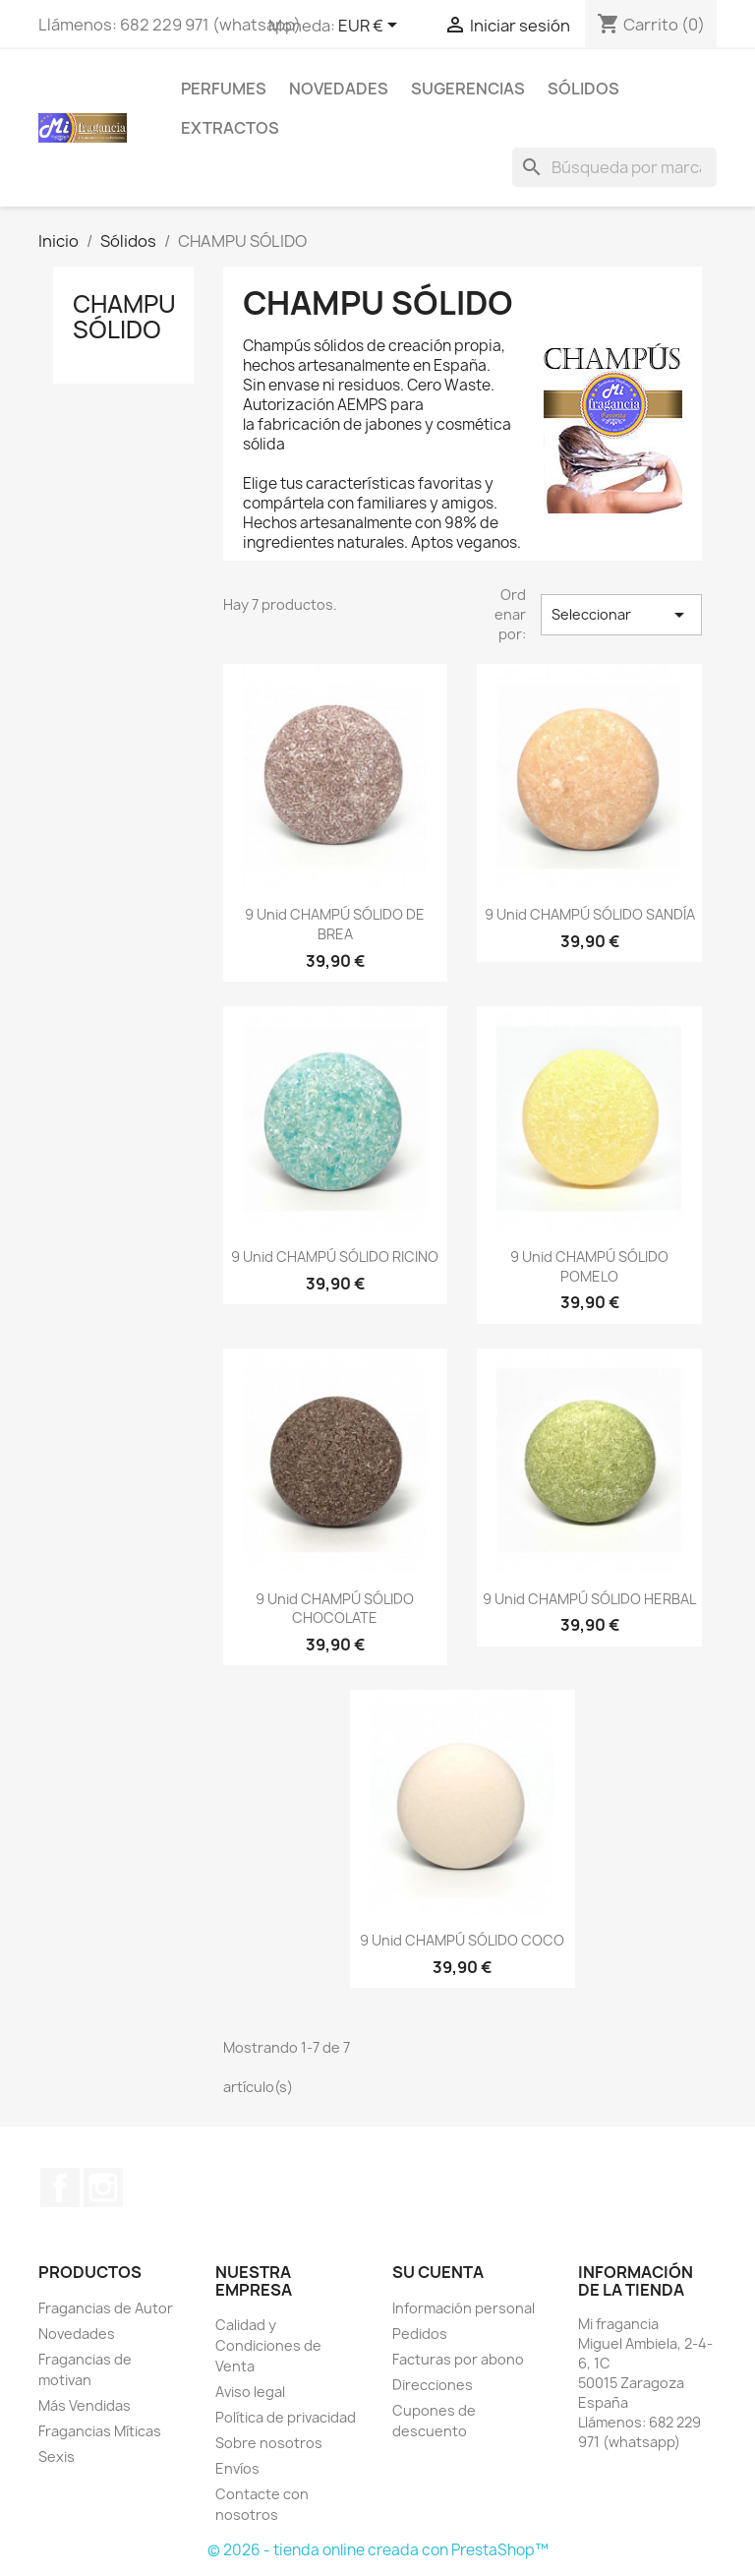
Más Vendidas (84, 2405)
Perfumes (223, 88)
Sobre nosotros (268, 2442)
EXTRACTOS (230, 128)
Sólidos (583, 88)
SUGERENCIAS (468, 88)
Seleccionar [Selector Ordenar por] (621, 615)
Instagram (103, 2187)
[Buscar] (614, 167)
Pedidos (419, 2333)
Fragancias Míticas (99, 2431)
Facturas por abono (458, 2359)
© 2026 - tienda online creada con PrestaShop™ (378, 2550)
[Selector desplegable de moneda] (371, 26)
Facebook (60, 2187)
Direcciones (432, 2384)
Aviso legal (250, 2391)
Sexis (56, 2456)
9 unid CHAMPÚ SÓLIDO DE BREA (335, 924)
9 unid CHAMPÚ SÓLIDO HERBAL (589, 1598)
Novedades (338, 88)
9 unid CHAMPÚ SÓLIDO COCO (462, 1940)
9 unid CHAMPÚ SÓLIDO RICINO (334, 1256)
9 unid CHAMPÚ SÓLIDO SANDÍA (590, 914)
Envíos (237, 2468)
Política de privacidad (285, 2417)
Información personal (463, 2308)
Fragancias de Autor (105, 2308)
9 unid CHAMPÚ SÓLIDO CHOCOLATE (335, 1608)
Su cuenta (438, 2272)
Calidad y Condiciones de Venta (268, 2345)
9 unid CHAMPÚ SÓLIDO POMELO (589, 1266)
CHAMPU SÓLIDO (124, 316)
